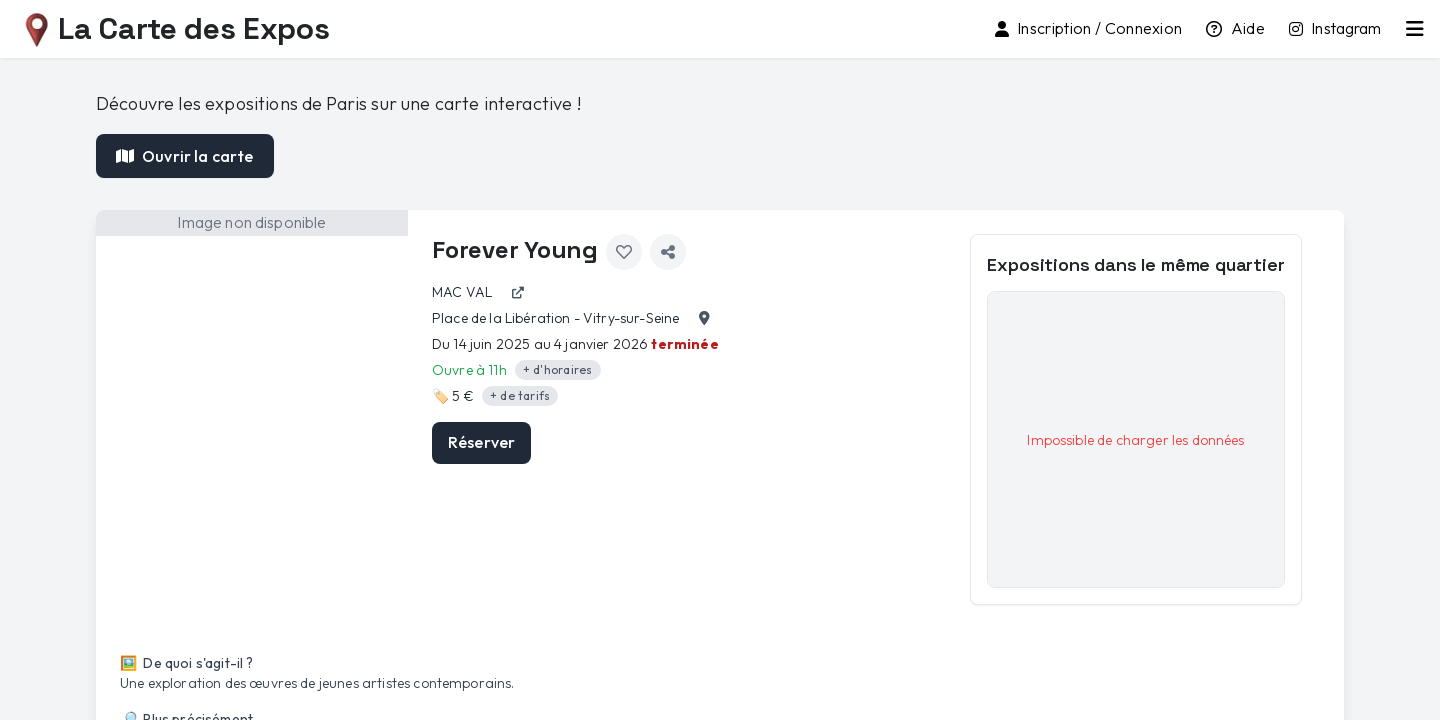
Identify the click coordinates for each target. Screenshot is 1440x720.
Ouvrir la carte (185, 156)
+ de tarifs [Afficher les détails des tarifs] (520, 395)
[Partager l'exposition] (668, 252)
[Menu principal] (1415, 29)
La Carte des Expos (173, 29)
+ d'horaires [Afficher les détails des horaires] (558, 369)
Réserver (481, 442)
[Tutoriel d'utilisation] (1235, 29)
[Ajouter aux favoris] (624, 252)
